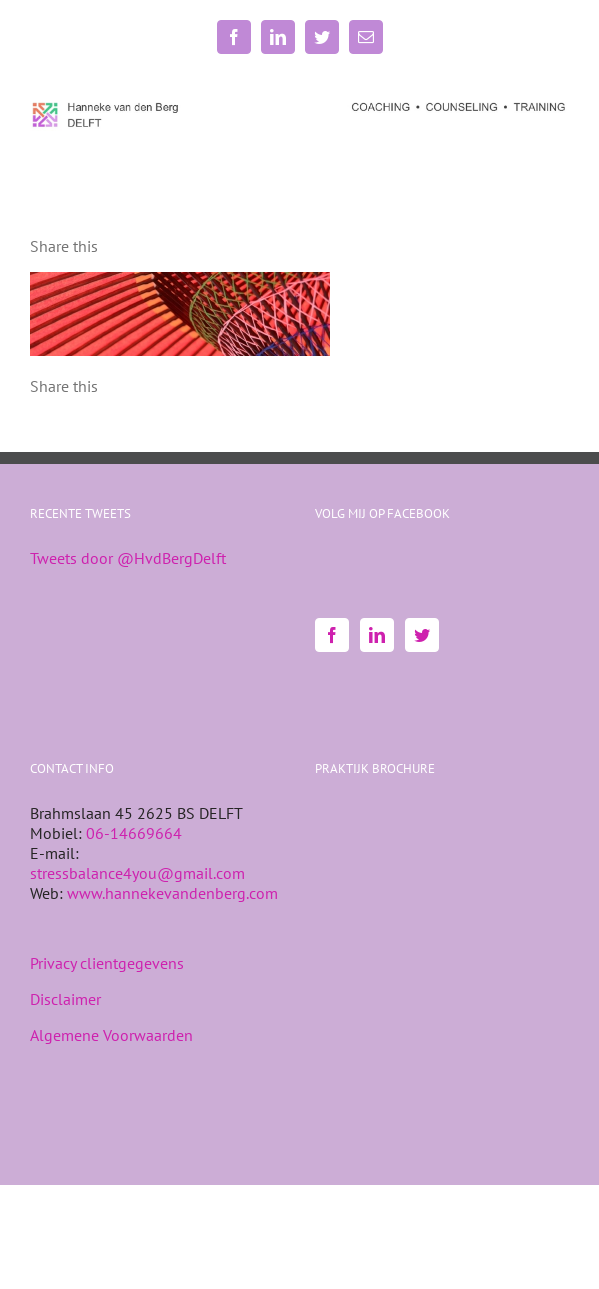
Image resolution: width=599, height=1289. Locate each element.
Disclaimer (65, 999)
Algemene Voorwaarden (111, 1035)
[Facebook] (332, 635)
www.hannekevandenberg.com (172, 893)
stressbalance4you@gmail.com (137, 873)
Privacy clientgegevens (107, 963)
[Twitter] (422, 635)
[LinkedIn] (377, 635)
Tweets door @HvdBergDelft (128, 558)
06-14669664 (134, 833)
